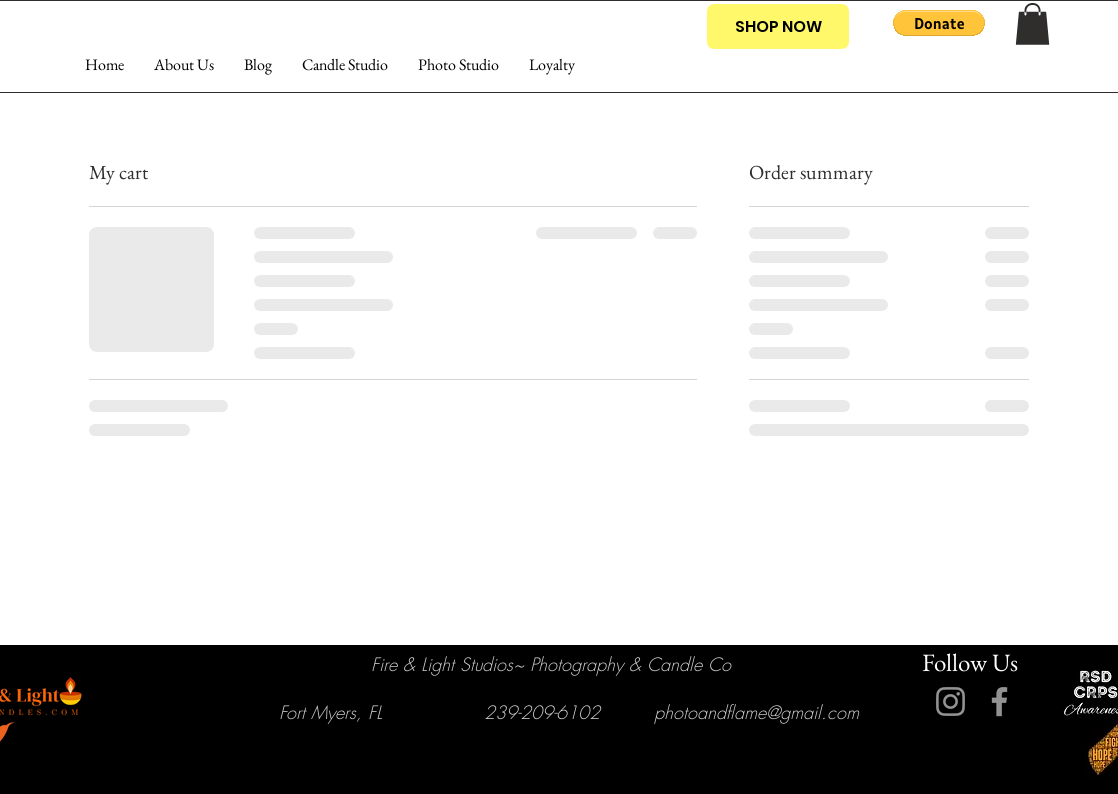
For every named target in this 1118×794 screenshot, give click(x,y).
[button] (939, 23)
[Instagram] (950, 701)
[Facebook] (999, 701)
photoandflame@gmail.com (756, 712)
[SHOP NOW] (778, 26)
